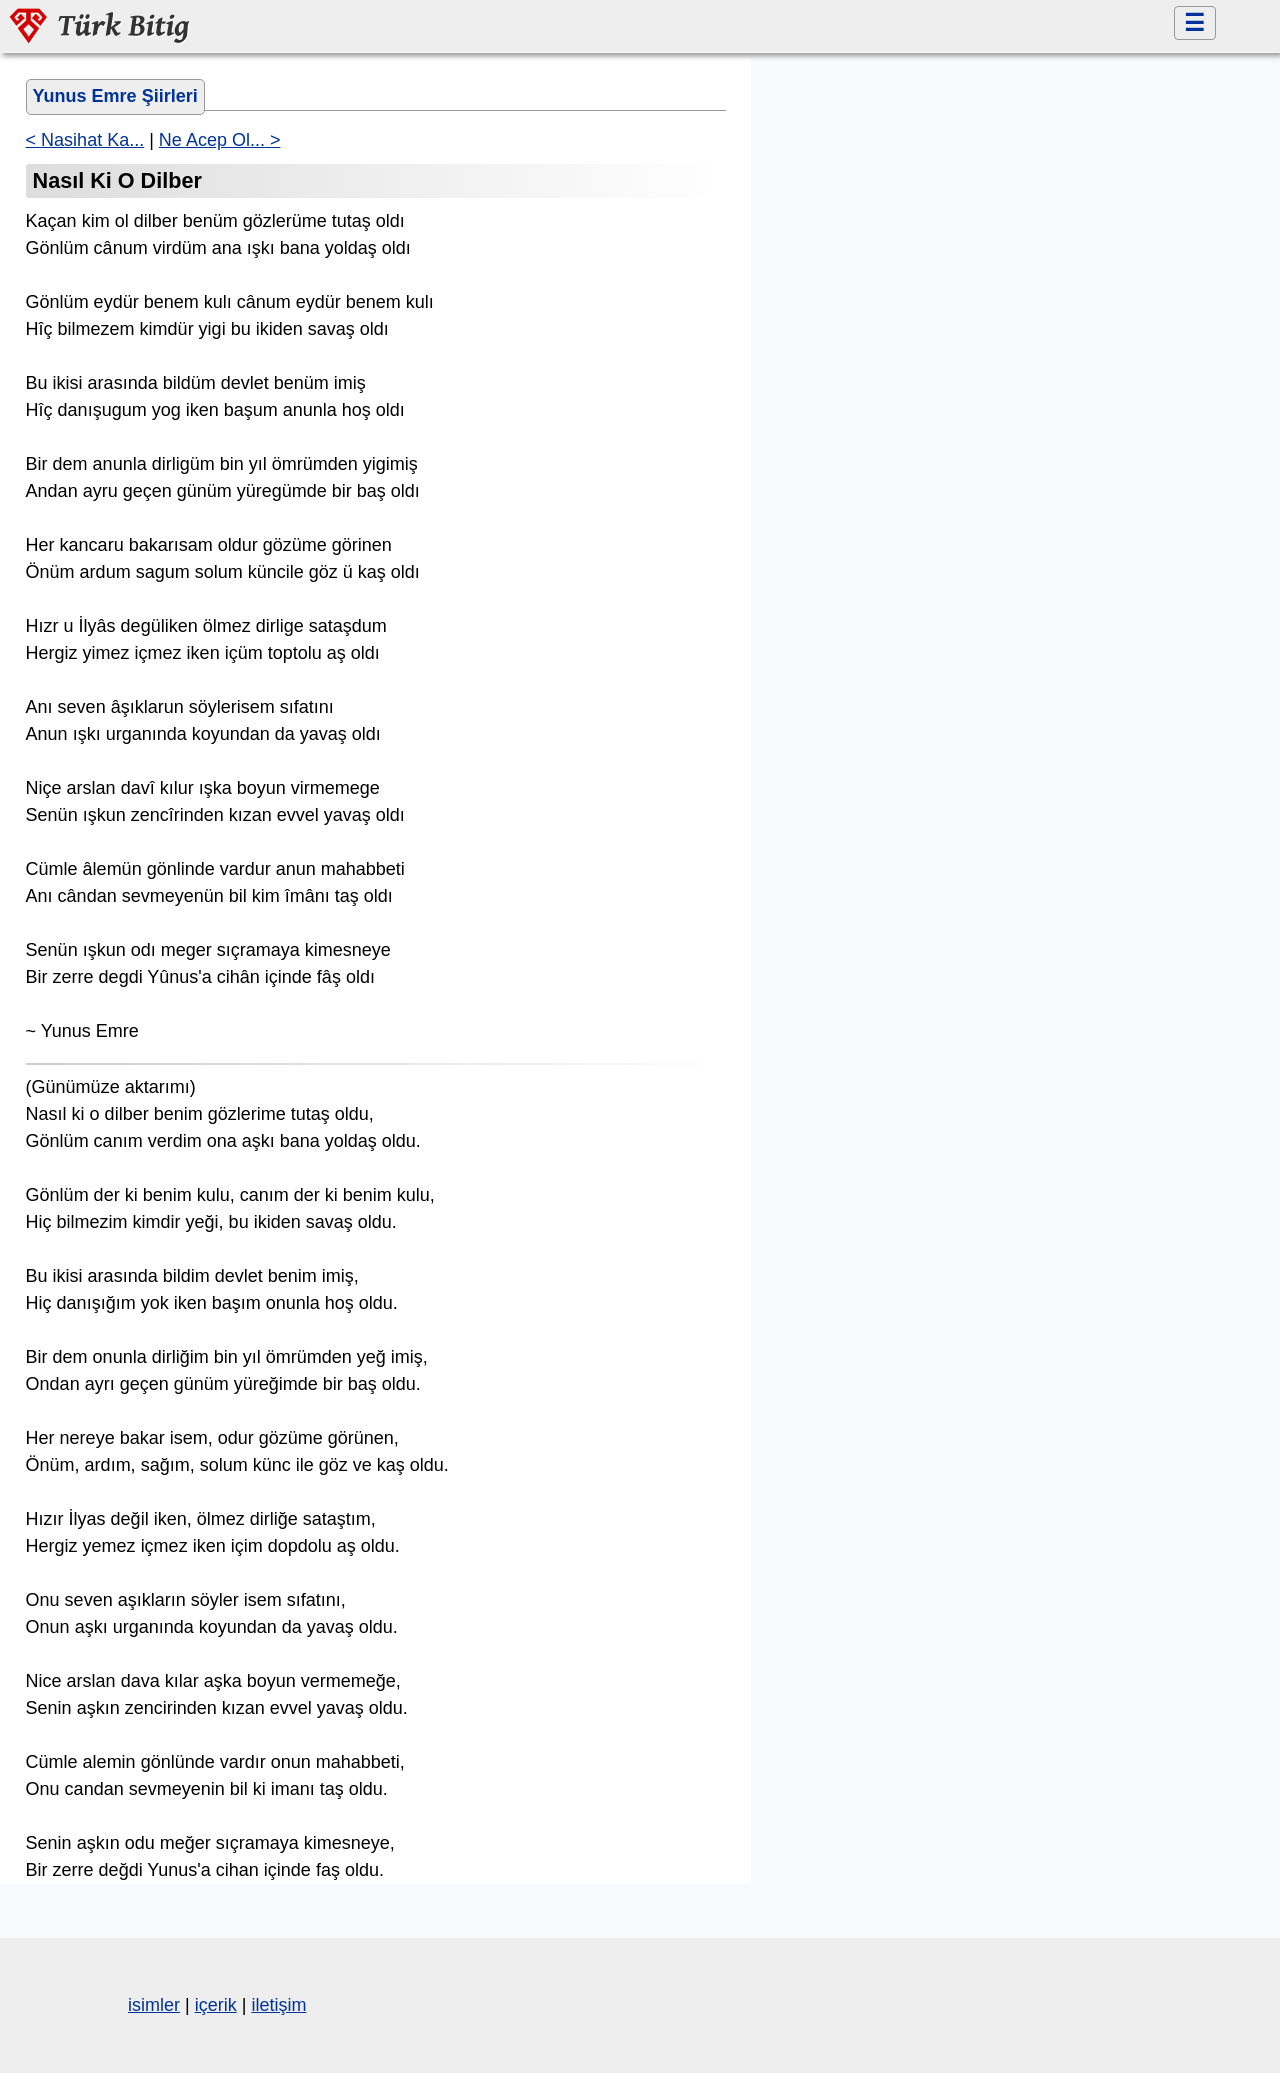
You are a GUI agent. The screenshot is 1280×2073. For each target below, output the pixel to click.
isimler (154, 2005)
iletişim (278, 2005)
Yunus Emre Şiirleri (115, 96)
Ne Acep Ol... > (220, 140)
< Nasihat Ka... (85, 140)
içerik (216, 2005)
